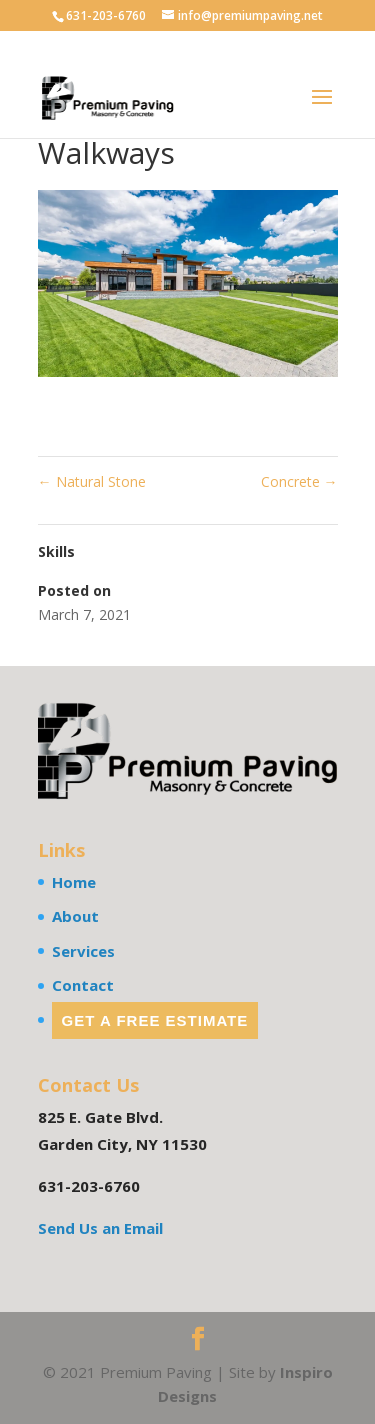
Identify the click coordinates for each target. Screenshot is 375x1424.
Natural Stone (92, 481)
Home (74, 882)
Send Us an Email (100, 1228)
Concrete (299, 481)
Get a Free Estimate (155, 1020)
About (75, 916)
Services (83, 951)
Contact (83, 985)
